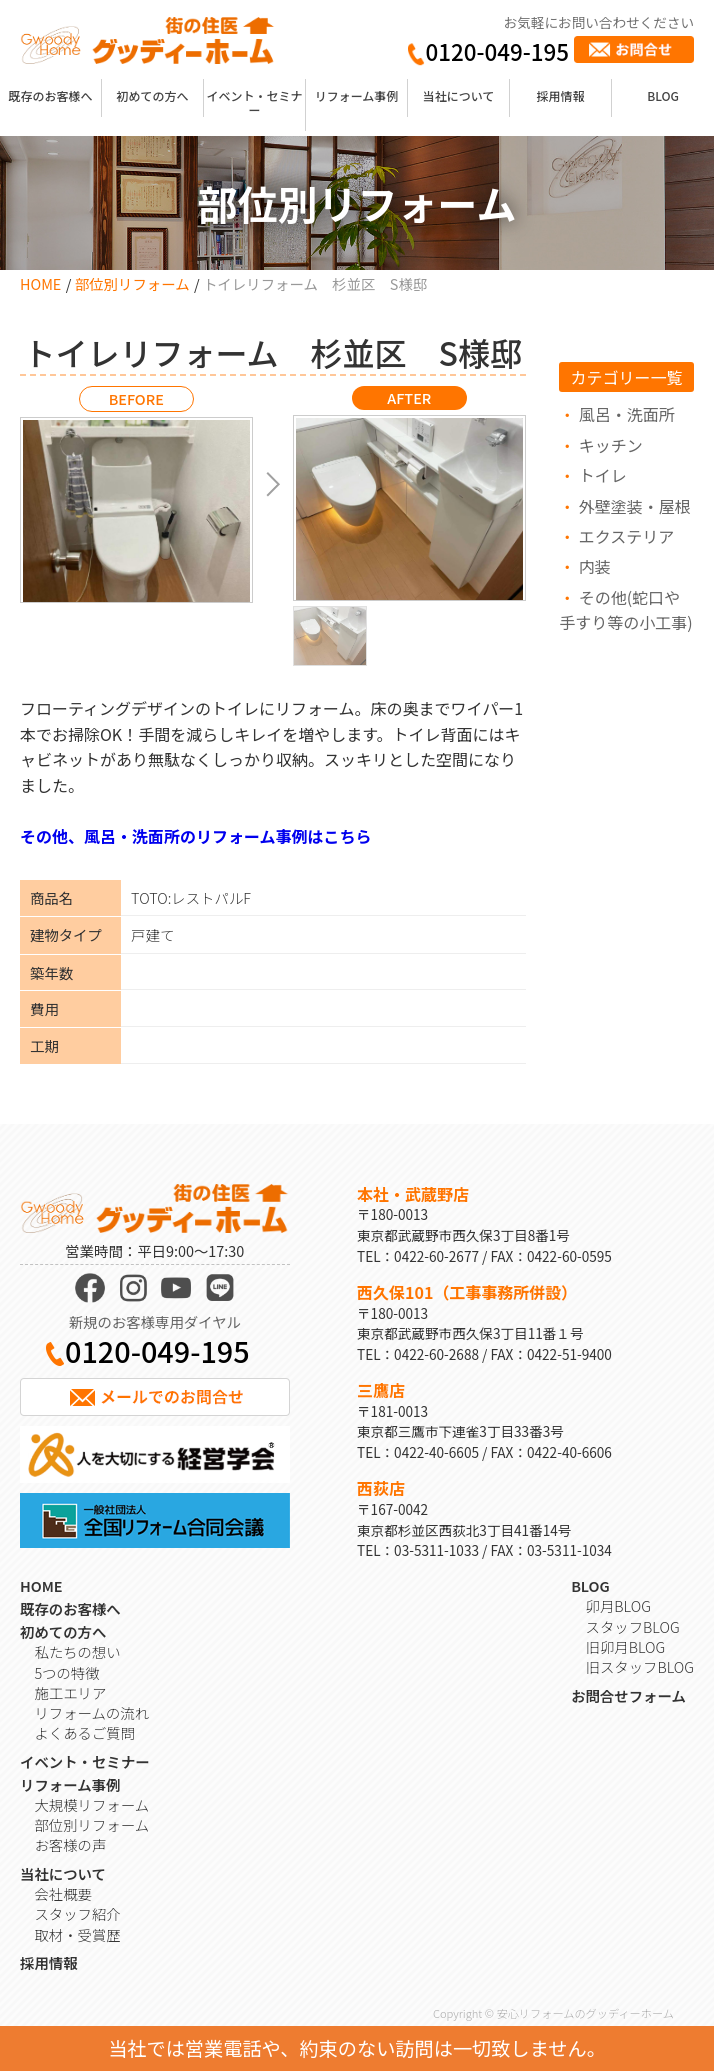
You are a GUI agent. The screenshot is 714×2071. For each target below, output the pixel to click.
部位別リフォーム (132, 283)
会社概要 (63, 1893)
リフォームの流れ (91, 1712)
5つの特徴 (66, 1672)
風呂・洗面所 (627, 414)
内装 (595, 566)
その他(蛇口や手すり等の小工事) (625, 610)
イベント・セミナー (255, 102)
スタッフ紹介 (77, 1913)
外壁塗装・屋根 (635, 506)
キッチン (611, 445)
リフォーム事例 (357, 95)
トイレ (603, 475)
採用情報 (561, 95)
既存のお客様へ (51, 95)
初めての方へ (153, 95)
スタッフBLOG (633, 1626)
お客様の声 (70, 1844)
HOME (40, 283)
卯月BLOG (618, 1605)
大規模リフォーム (91, 1804)
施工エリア (70, 1692)
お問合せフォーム (628, 1695)
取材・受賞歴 (77, 1934)
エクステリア (627, 536)
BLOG (663, 95)
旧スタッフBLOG (640, 1666)
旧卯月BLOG (626, 1646)
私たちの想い (77, 1651)
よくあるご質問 (84, 1732)
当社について (459, 95)
